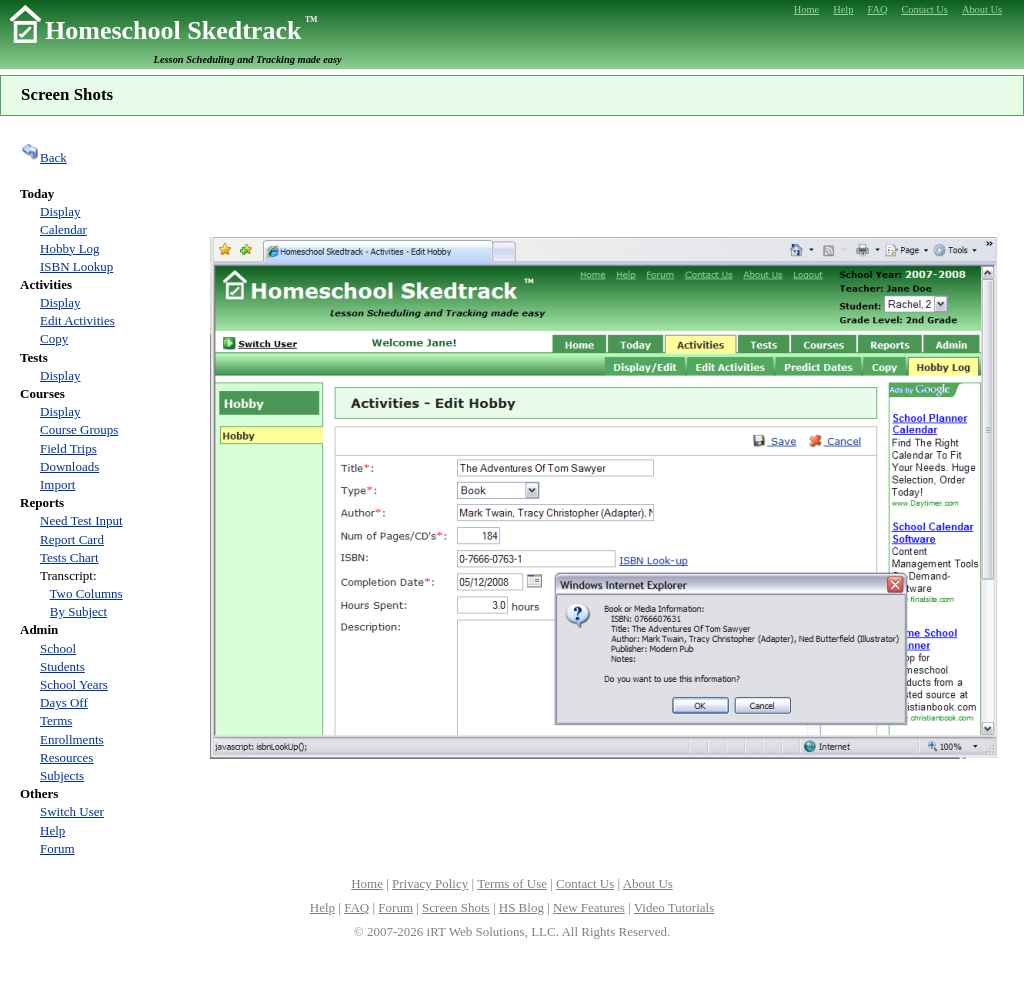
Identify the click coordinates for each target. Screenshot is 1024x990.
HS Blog (521, 907)
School (58, 648)
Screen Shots (456, 907)
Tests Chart (69, 557)
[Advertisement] (604, 174)
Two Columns (86, 593)
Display (60, 211)
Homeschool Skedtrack (181, 30)
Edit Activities (77, 320)
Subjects (62, 775)
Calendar (63, 229)
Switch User (72, 811)
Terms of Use (512, 883)
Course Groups (79, 429)
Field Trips (68, 448)
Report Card (72, 539)
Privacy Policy (430, 883)
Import (57, 484)
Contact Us (585, 883)
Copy (54, 338)
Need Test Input (81, 520)
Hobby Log (70, 248)
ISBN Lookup (76, 266)
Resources (66, 757)
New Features (589, 907)
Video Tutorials (674, 907)
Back (43, 157)
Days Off (64, 702)
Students (62, 666)
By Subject (78, 611)
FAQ (356, 907)
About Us (648, 883)
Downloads (69, 466)
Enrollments (72, 739)
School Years (74, 684)
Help (52, 830)
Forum (57, 848)
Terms (56, 720)
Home (367, 883)
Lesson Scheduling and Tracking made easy (248, 59)
